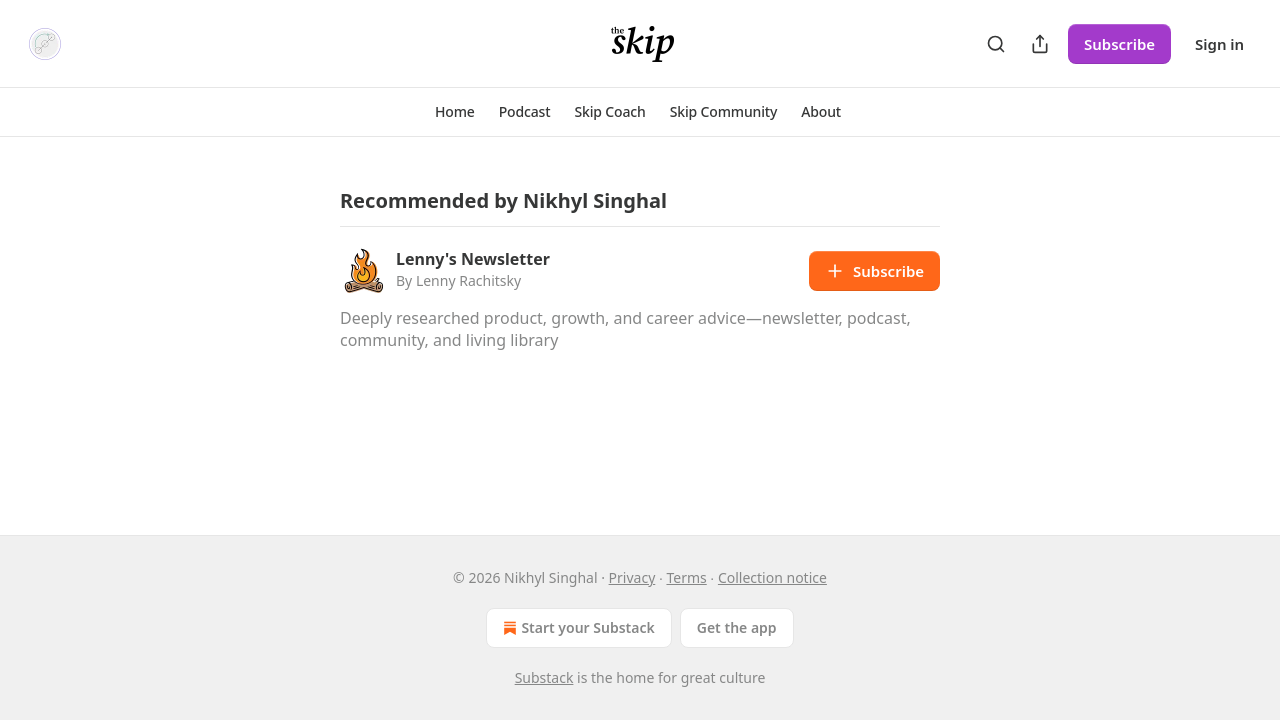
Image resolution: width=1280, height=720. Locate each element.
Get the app (737, 627)
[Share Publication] (1040, 44)
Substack (544, 677)
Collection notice (772, 577)
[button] (455, 112)
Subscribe (1119, 44)
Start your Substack (576, 628)
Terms (686, 577)
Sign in (1219, 44)
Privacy (632, 577)
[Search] (996, 44)
